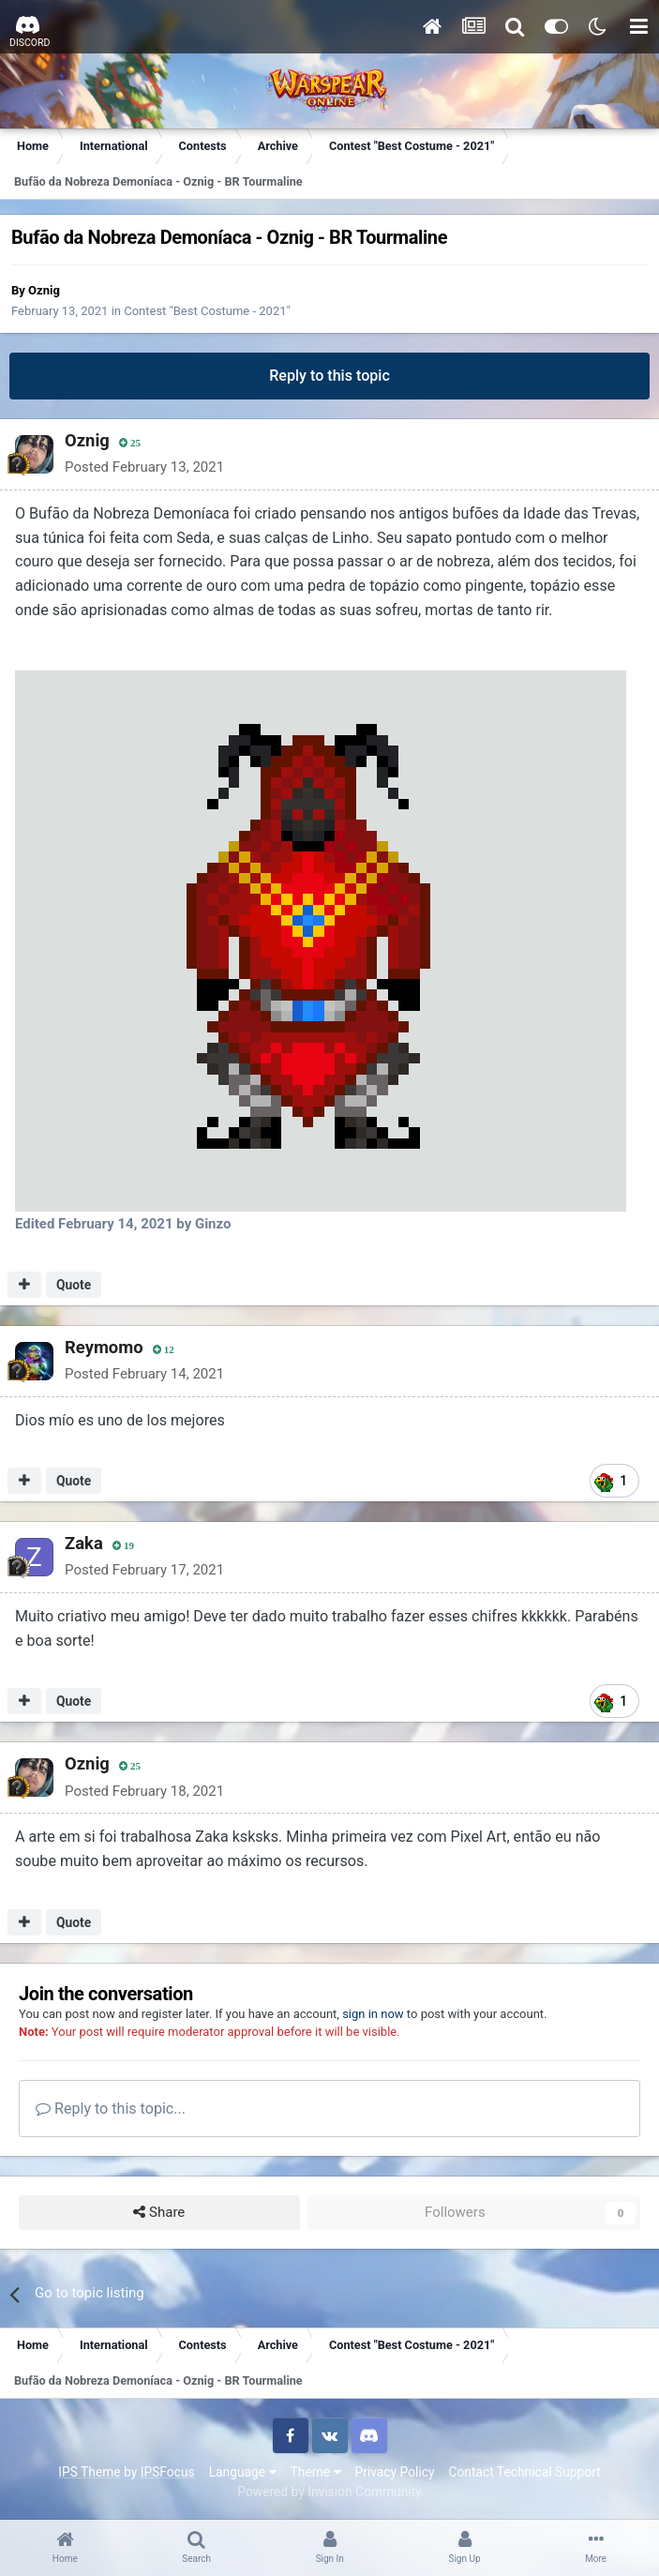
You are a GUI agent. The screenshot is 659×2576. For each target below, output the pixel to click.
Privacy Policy (395, 2471)
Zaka (83, 1543)
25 (129, 443)
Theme (316, 2471)
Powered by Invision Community (329, 2491)
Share (159, 2212)
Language (243, 2471)
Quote (73, 1284)
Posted (143, 467)
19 (122, 1546)
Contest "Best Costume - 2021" (207, 311)
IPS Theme (89, 2471)
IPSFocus (168, 2471)
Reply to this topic (329, 375)
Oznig (44, 290)
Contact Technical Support (524, 2471)
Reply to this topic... (111, 2108)
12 (162, 1350)
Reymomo (103, 1347)
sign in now (373, 2014)
